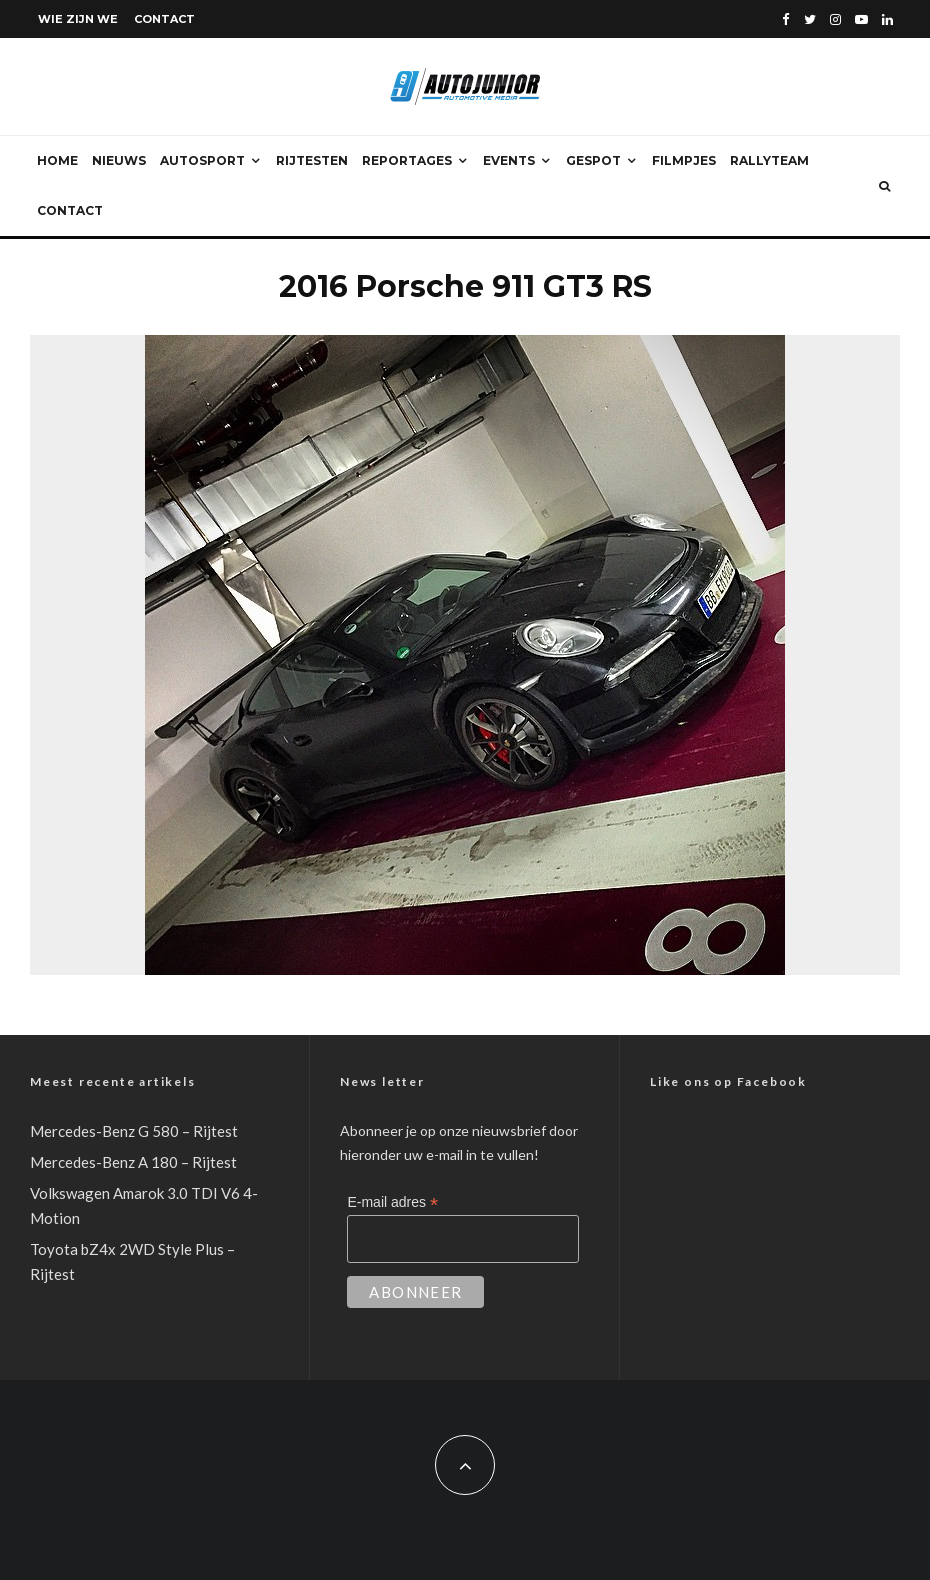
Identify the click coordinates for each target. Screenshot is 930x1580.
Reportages (407, 160)
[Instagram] (835, 19)
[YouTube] (861, 19)
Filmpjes (684, 160)
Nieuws (119, 160)
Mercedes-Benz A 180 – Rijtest (133, 1162)
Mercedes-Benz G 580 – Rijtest (134, 1131)
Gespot (593, 160)
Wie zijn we (78, 19)
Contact (164, 19)
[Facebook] (786, 19)
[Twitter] (810, 19)
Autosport (202, 160)
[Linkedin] (887, 19)
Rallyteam (769, 160)
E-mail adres (392, 1202)
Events (509, 160)
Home (57, 160)
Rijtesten (312, 160)
